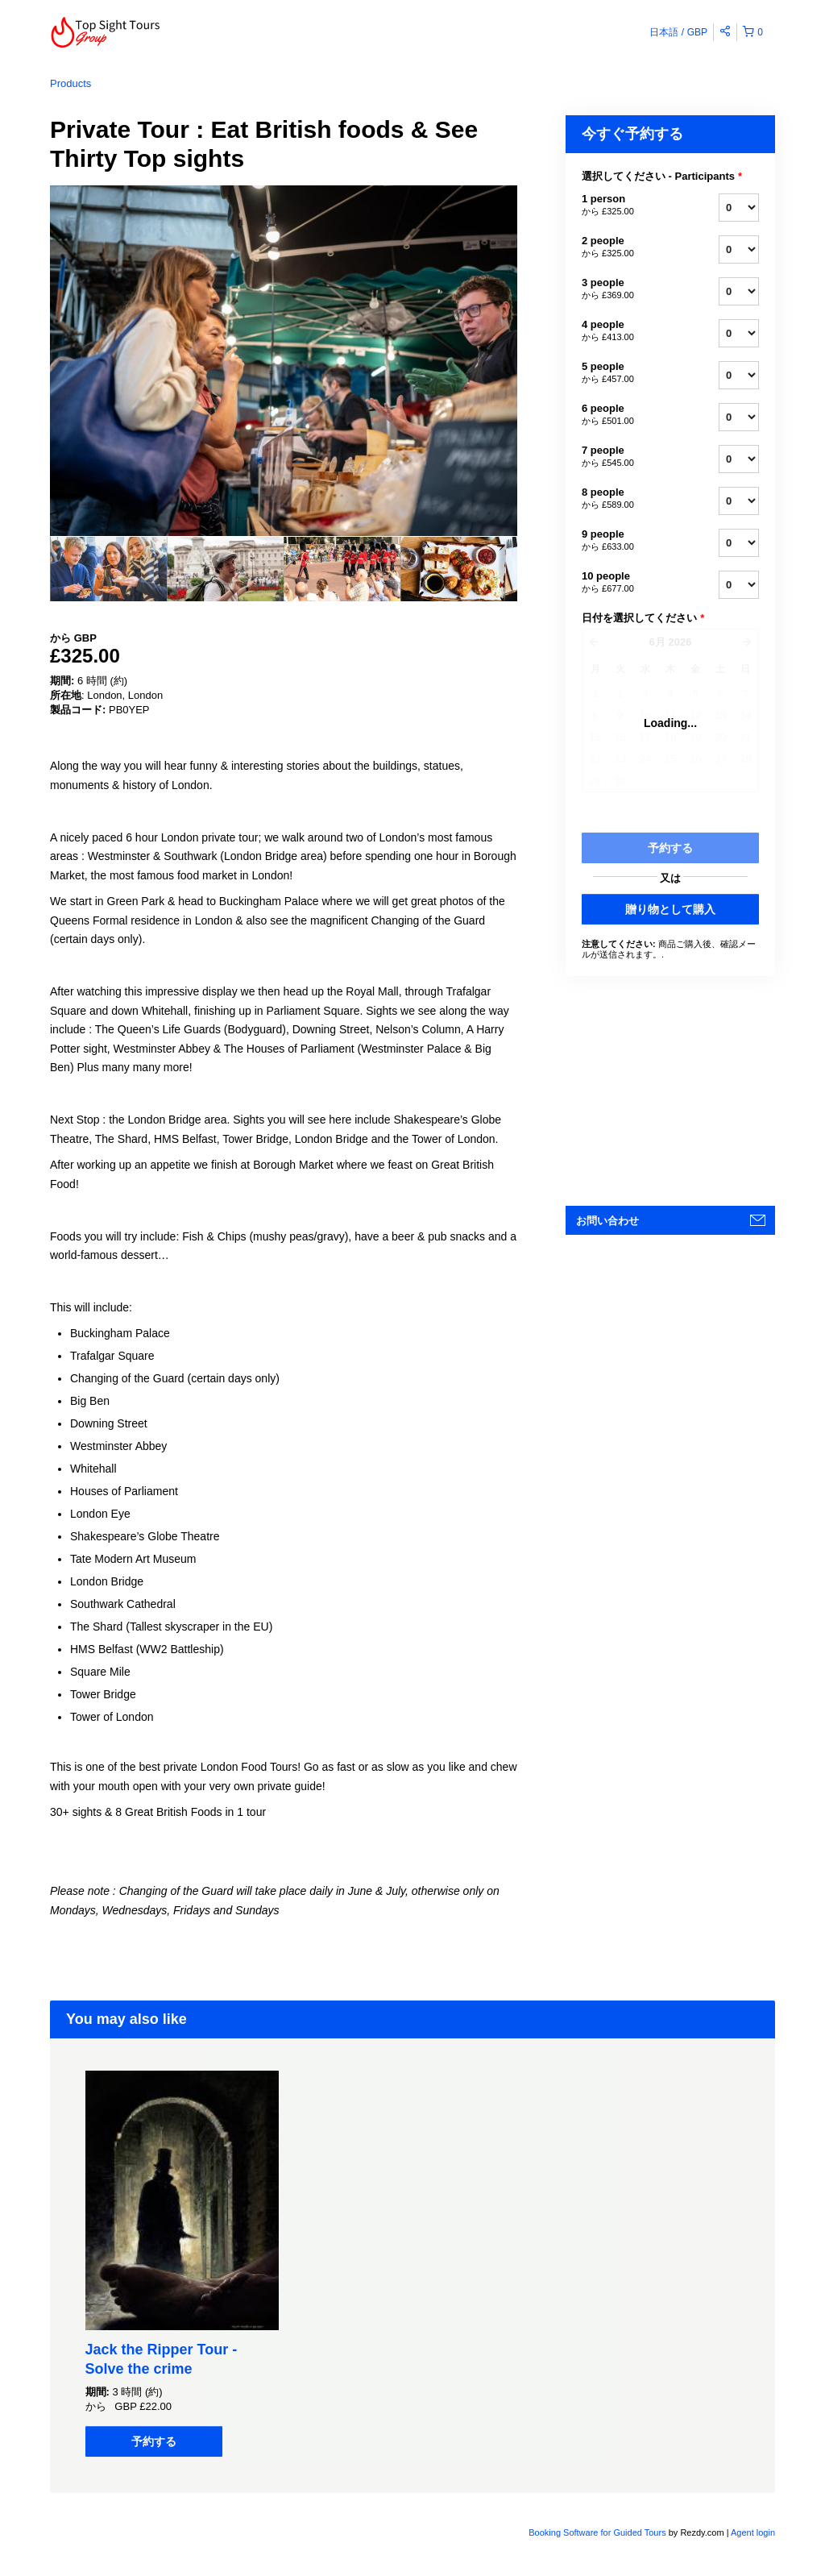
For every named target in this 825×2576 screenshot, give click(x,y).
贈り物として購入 (670, 909)
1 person (630, 205)
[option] (108, 569)
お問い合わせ (607, 1221)
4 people (630, 331)
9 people (630, 541)
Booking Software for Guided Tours (598, 2532)
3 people (630, 289)
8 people (630, 499)
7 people (630, 457)
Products (70, 83)
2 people (630, 247)
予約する (153, 2441)
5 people (630, 373)
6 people (630, 415)
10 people (630, 583)
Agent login (753, 2532)
